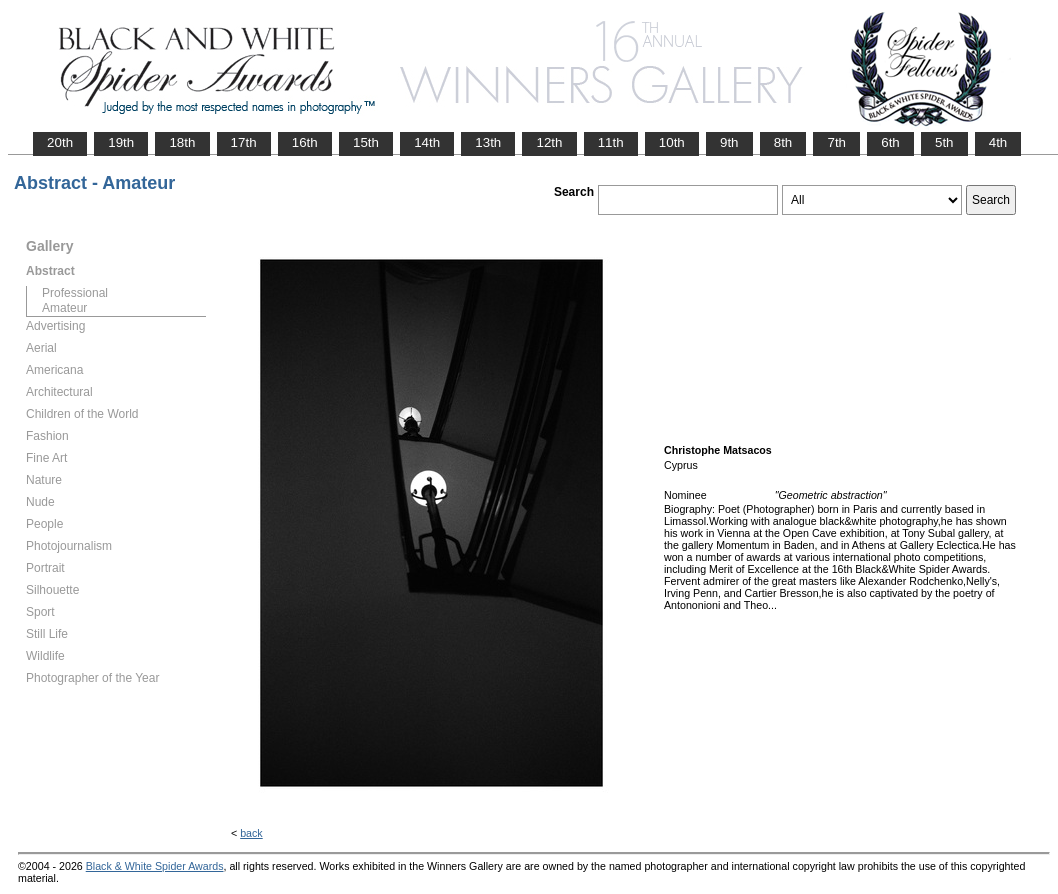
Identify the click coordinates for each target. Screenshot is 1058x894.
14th (427, 142)
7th (836, 142)
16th (305, 142)
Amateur (64, 308)
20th (60, 142)
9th (729, 142)
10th (672, 142)
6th (890, 142)
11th (611, 142)
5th (944, 142)
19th (121, 142)
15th (366, 142)
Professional (75, 293)
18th (182, 142)
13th (488, 142)
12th (549, 142)
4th (998, 142)
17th (244, 142)
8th (783, 142)
